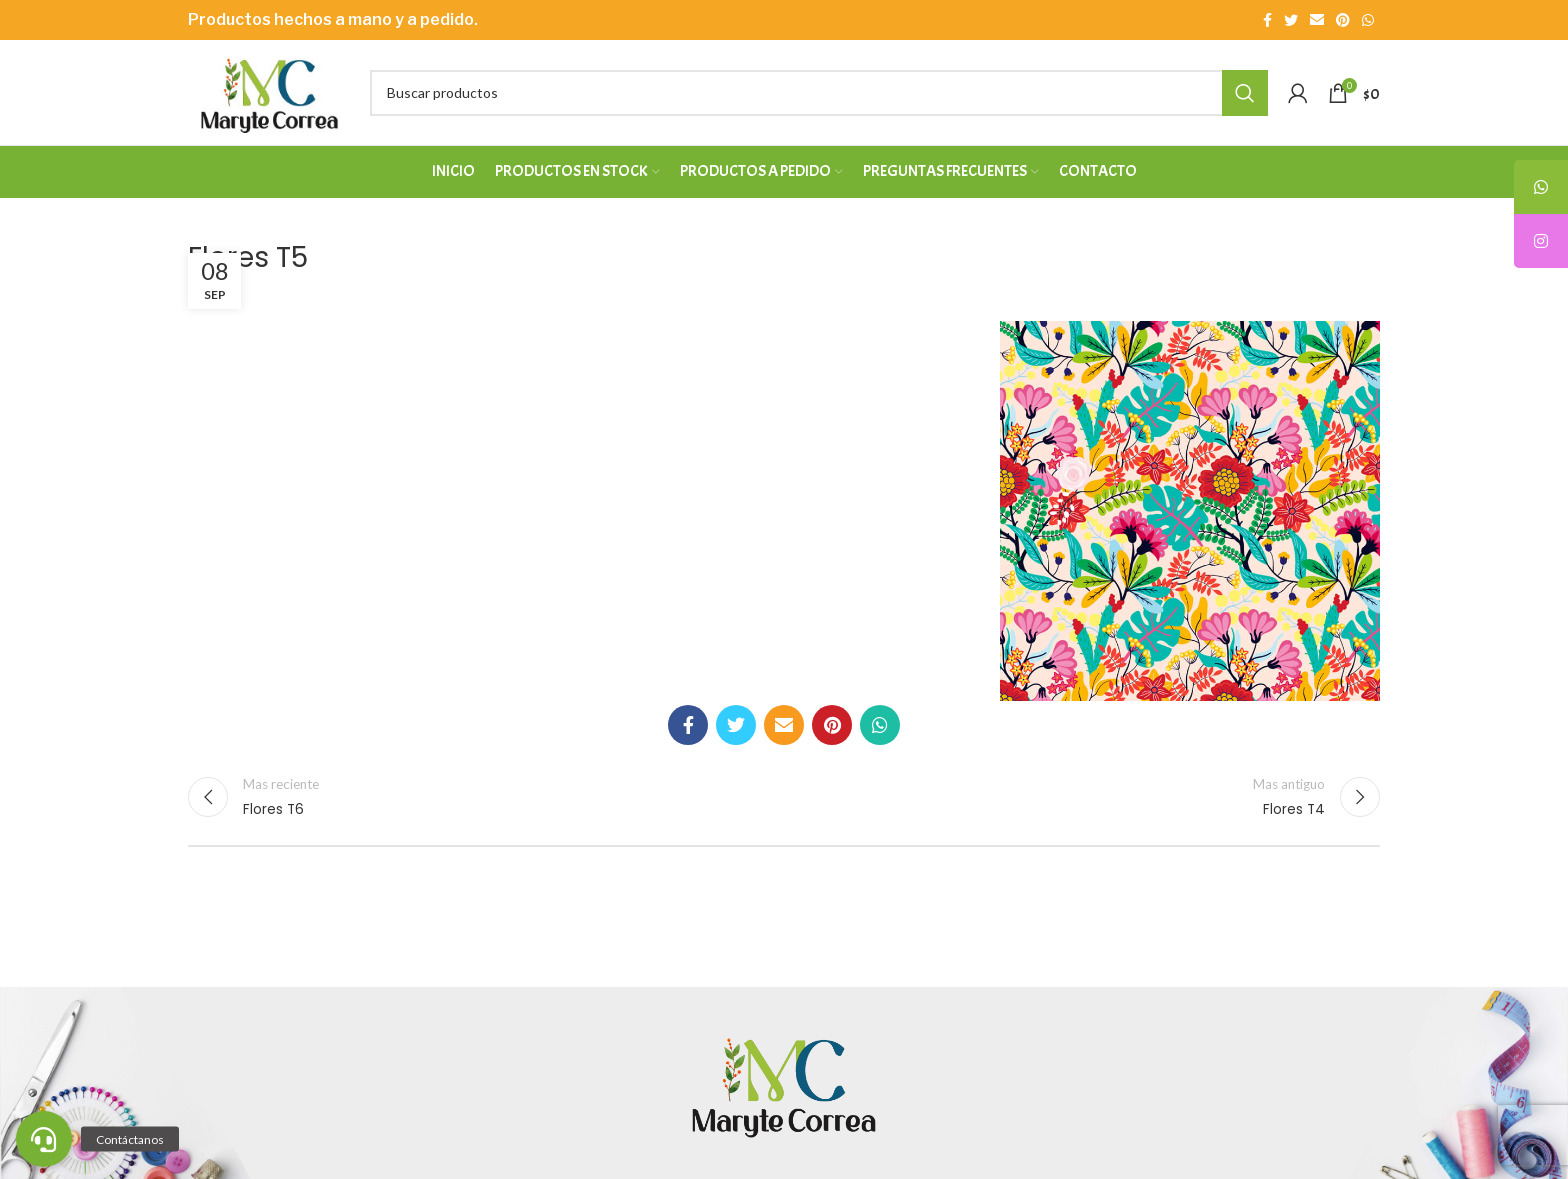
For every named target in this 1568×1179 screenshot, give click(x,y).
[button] (44, 1139)
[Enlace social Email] (1317, 20)
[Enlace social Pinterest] (1343, 20)
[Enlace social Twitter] (1291, 20)
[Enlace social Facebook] (1267, 20)
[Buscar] (819, 93)
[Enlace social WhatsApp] (1368, 20)
